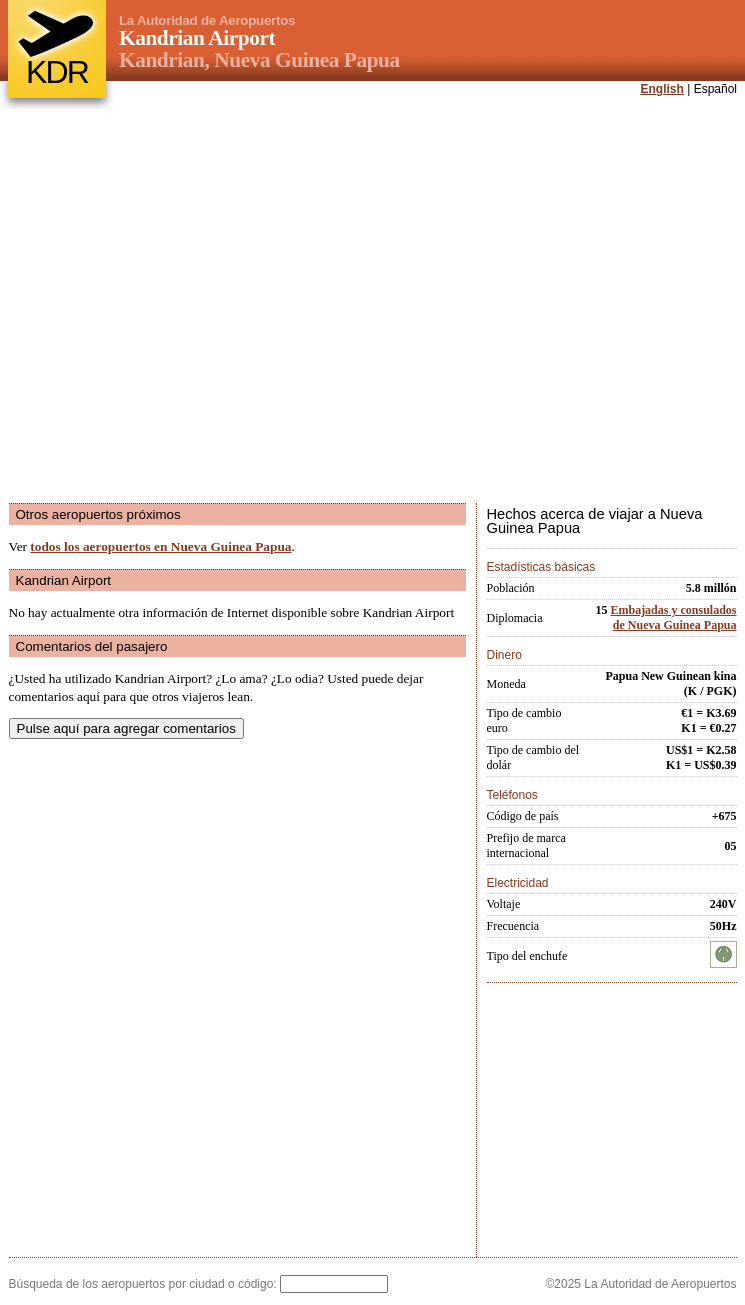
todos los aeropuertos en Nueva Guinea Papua (160, 546)
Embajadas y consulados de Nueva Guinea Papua (673, 617)
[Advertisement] (196, 301)
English (662, 89)
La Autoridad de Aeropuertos (207, 20)
